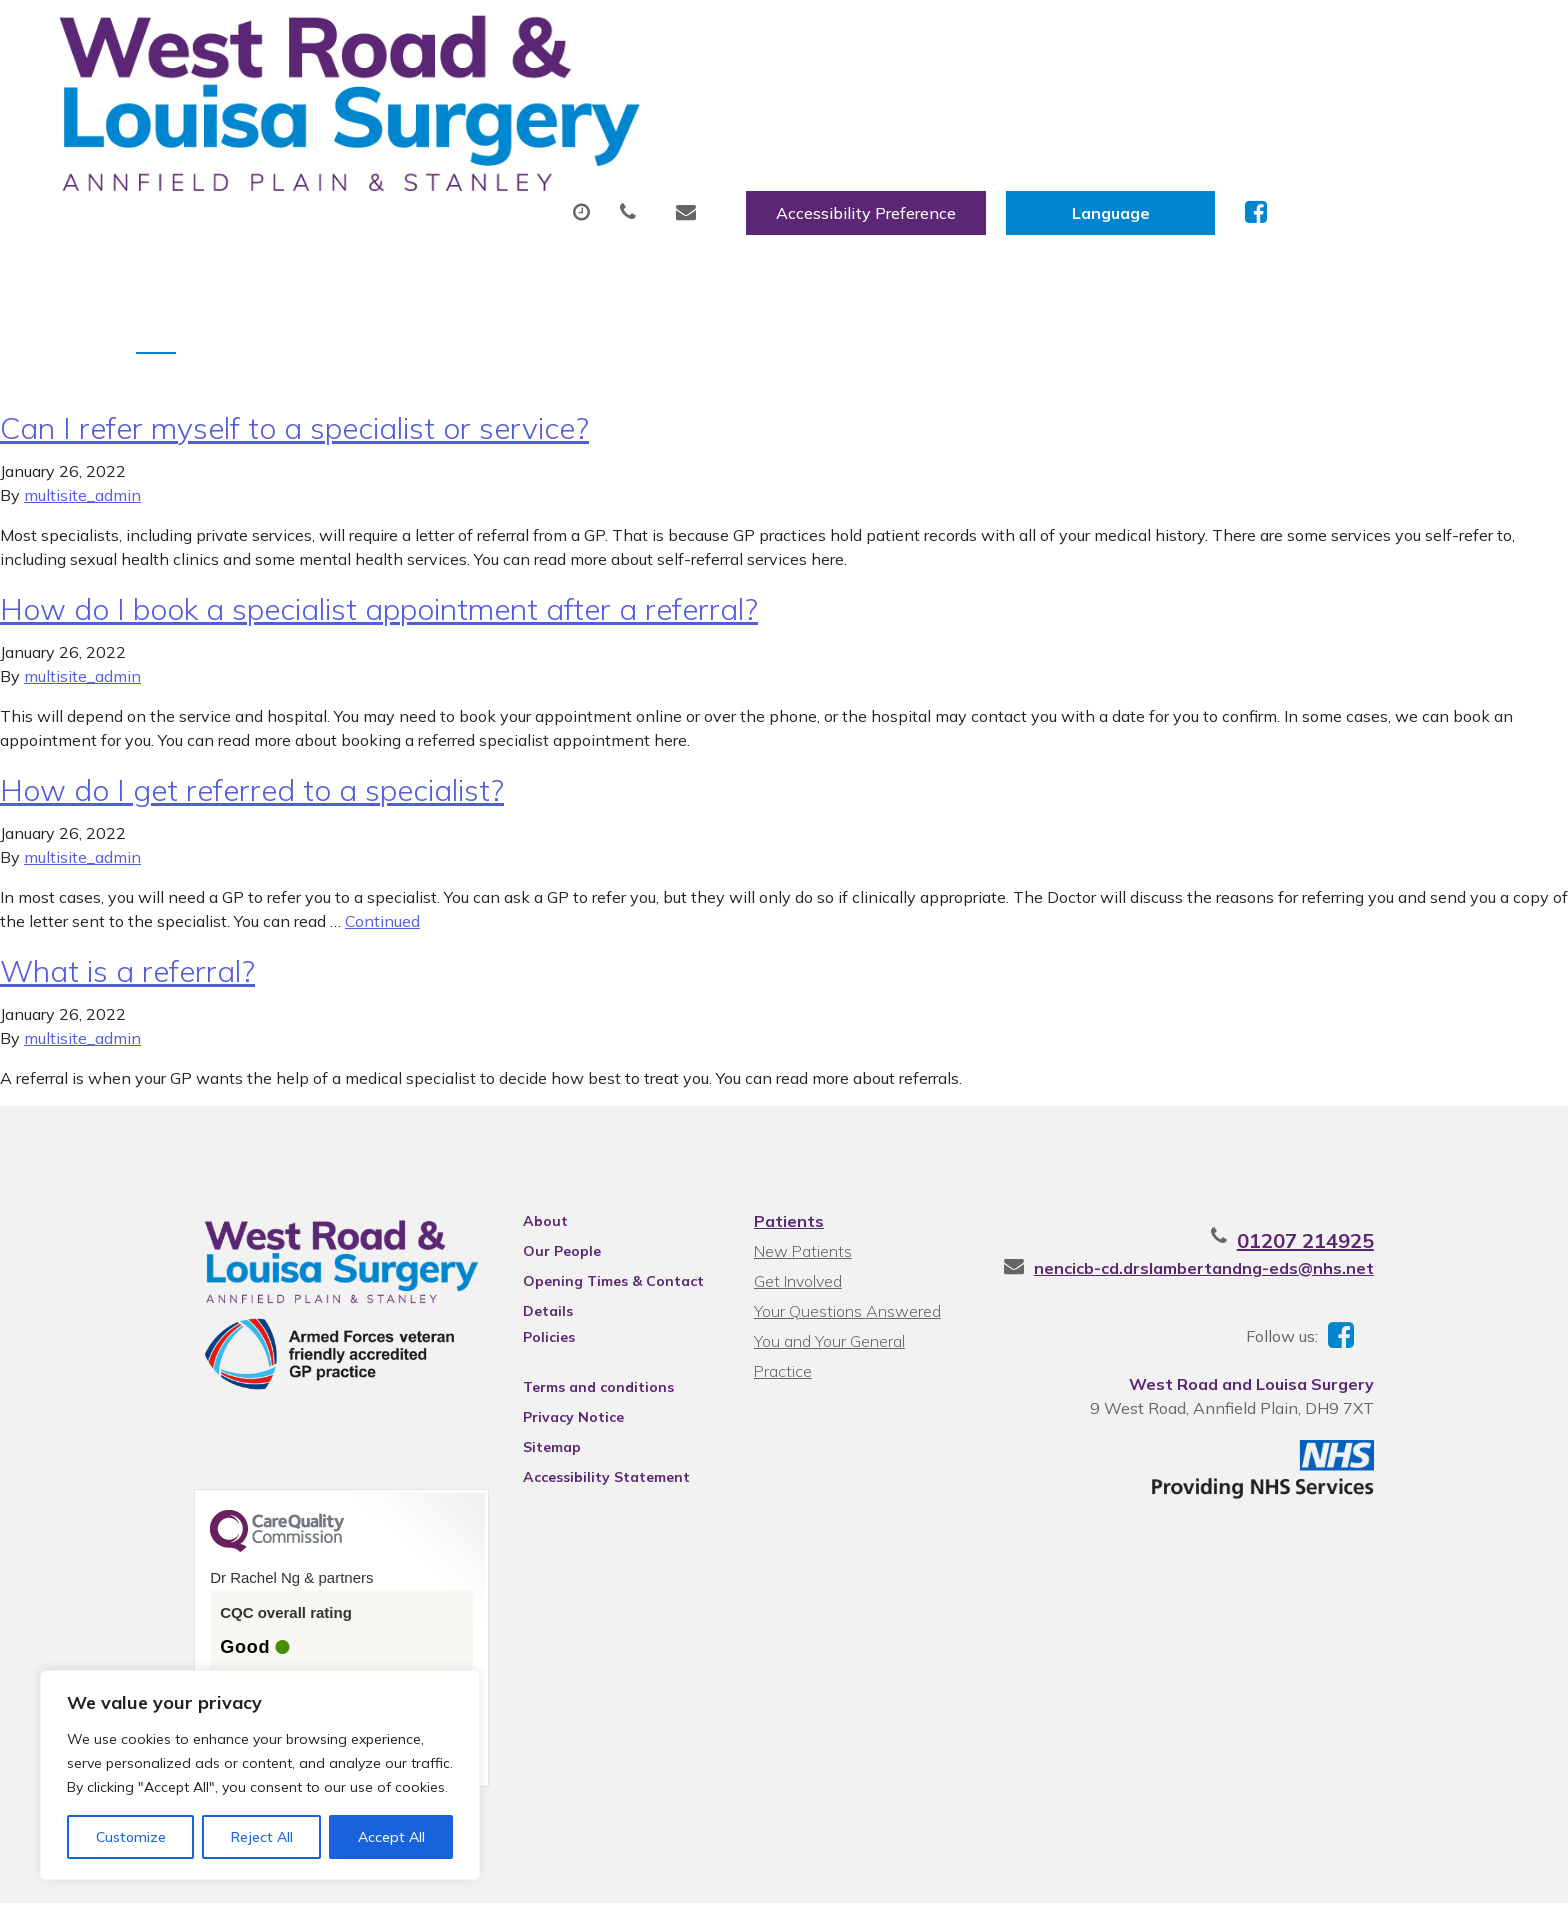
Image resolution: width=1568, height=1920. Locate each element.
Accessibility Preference (1108, 37)
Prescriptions (724, 99)
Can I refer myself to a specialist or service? (294, 362)
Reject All (262, 1837)
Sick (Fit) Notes (899, 99)
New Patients (1183, 99)
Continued (382, 855)
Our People (534, 1185)
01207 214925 (1368, 1174)
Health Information (1387, 99)
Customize (131, 1837)
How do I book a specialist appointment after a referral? (379, 543)
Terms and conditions (570, 1321)
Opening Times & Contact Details (585, 1218)
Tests (1044, 99)
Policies (521, 1271)
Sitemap (524, 1381)
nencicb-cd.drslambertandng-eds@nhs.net (1267, 1202)
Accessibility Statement (578, 1411)
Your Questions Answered (844, 1245)
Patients (786, 1155)
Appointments (539, 99)
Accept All (391, 1837)
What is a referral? (127, 905)
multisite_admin (82, 429)
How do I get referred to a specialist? (252, 724)
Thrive (1417, 1888)
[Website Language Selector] (1352, 37)
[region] (260, 1775)
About (369, 99)
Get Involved (795, 1215)
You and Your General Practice (857, 1275)
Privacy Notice (545, 1351)
